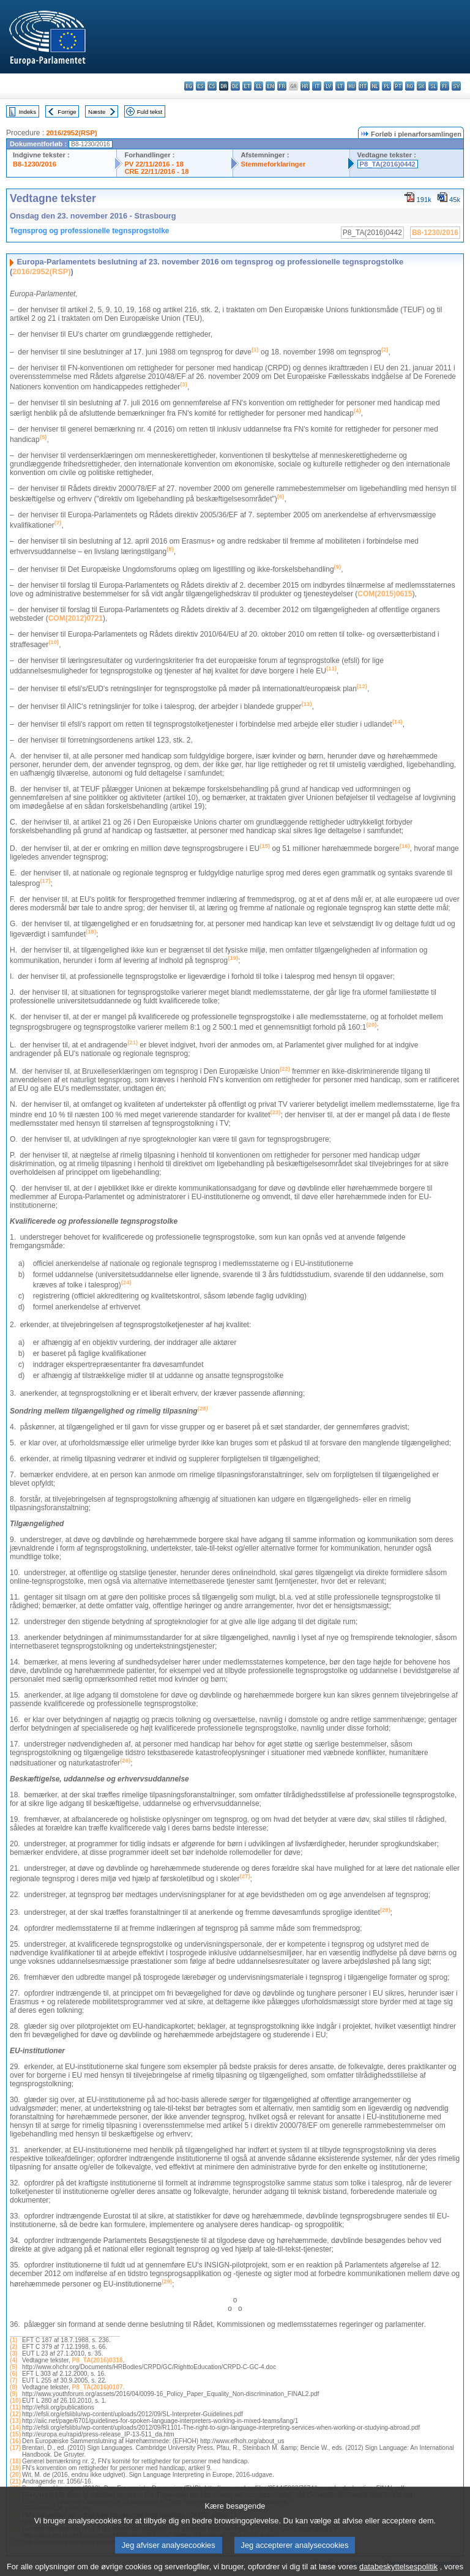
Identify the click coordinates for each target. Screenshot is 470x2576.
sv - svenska (456, 86)
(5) (13, 2367)
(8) (13, 2387)
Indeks (27, 111)
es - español (200, 86)
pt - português (398, 86)
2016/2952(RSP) (71, 133)
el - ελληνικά (258, 86)
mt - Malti (363, 86)
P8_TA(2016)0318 (97, 2360)
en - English (270, 86)
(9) (13, 2394)
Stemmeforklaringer (273, 164)
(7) (13, 2380)
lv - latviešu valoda (328, 86)
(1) (13, 2340)
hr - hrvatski (305, 86)
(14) (15, 2427)
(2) (13, 2346)
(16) (15, 2441)
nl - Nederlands (374, 86)
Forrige (67, 111)
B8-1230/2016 (34, 164)
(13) (15, 2420)
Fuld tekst (150, 111)
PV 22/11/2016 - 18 (153, 164)
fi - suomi (444, 86)
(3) (13, 2353)
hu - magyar (351, 86)
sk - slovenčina (421, 86)
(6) (13, 2373)
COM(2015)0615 (384, 594)
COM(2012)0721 (75, 618)
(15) (15, 2434)
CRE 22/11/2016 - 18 (156, 171)
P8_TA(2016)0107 (97, 2387)
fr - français (281, 86)
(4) (13, 2360)
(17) (15, 2447)
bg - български (188, 86)
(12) (15, 2414)
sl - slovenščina (433, 86)
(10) (15, 2400)
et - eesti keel (247, 86)
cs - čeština (212, 86)
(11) (15, 2407)
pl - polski (386, 86)
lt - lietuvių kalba (340, 86)
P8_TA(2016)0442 (388, 164)
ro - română (409, 86)
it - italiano (316, 86)
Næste (96, 111)
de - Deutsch (235, 86)
